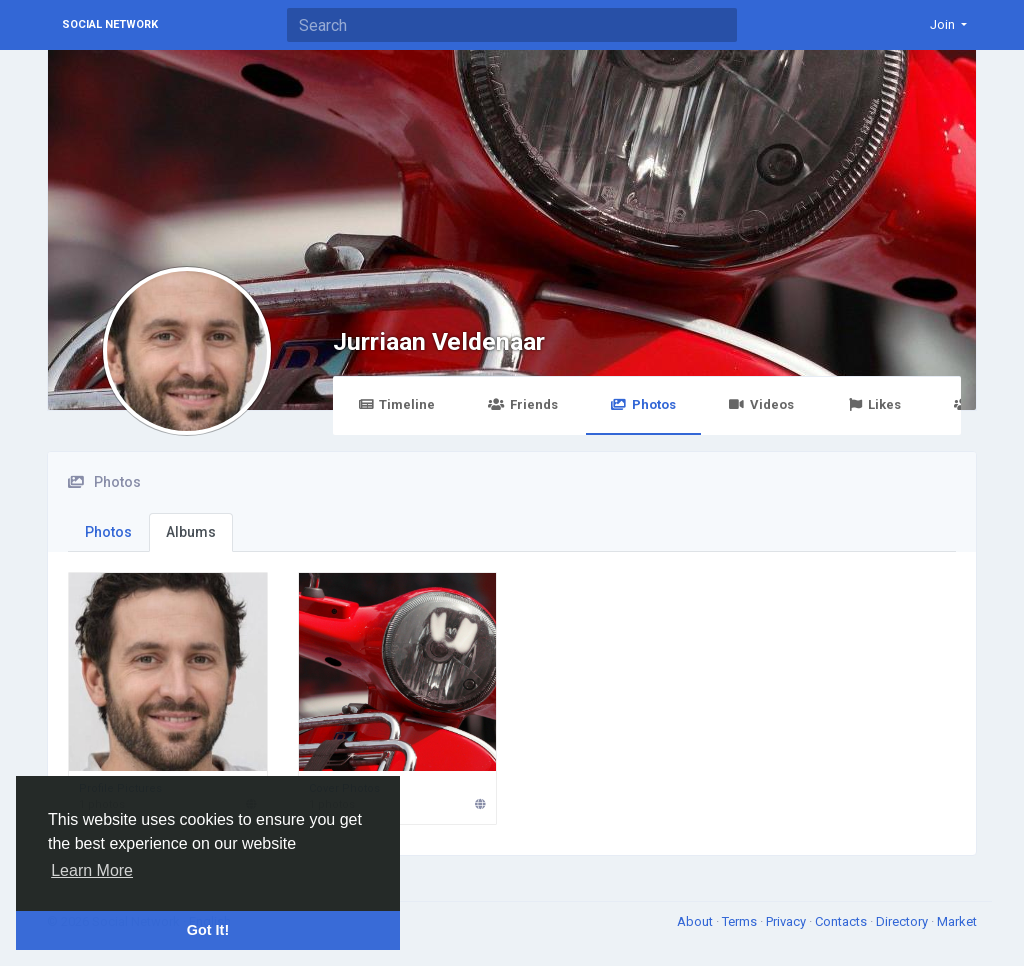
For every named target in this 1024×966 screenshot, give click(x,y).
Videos (761, 404)
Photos (643, 404)
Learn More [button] (92, 870)
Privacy (787, 921)
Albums (191, 532)
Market (957, 921)
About (696, 921)
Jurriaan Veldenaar (439, 341)
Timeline (396, 404)
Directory (903, 921)
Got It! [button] (208, 930)
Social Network (110, 24)
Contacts (842, 921)
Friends (522, 404)
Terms (741, 921)
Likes (874, 404)
